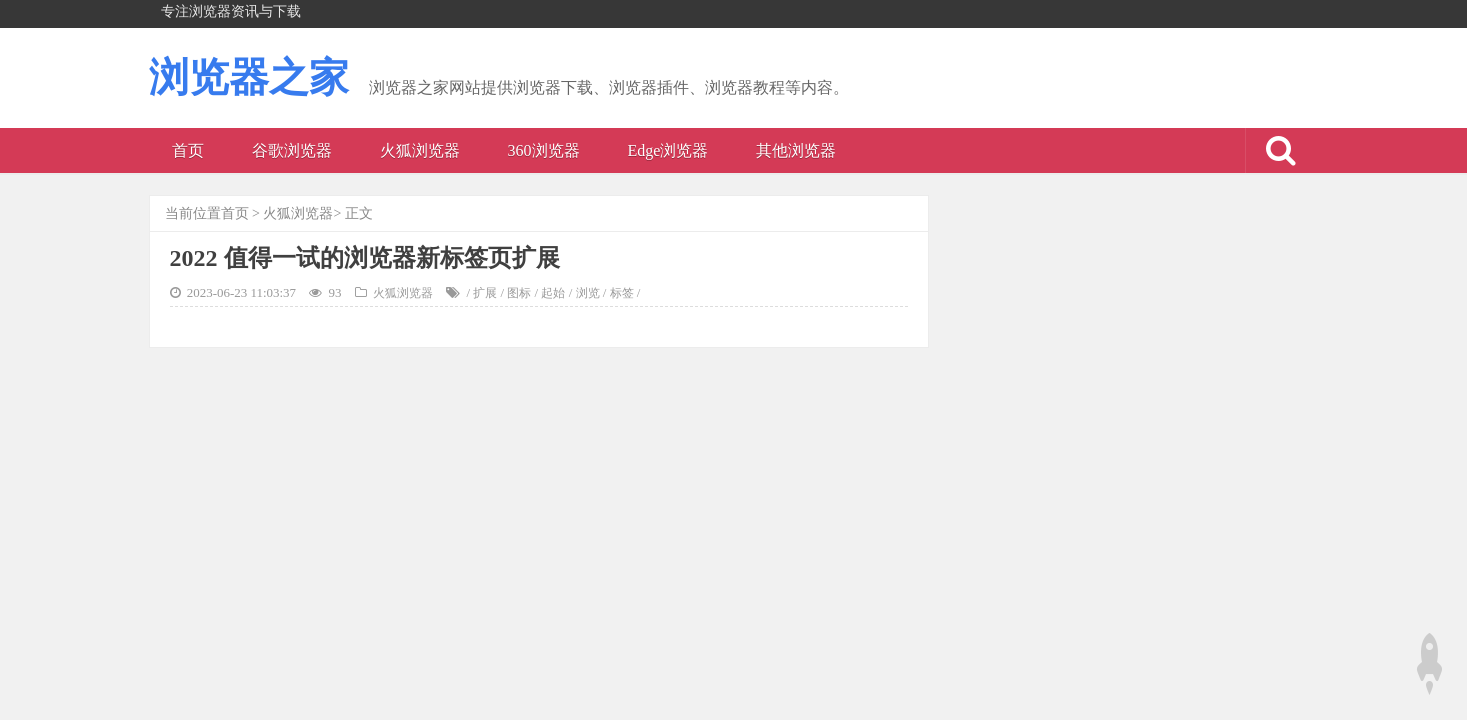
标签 (622, 293)
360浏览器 (544, 150)
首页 (188, 150)
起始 (553, 293)
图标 (519, 293)
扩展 (485, 293)
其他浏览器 (796, 150)
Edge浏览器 (668, 150)
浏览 (588, 293)
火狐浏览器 (420, 150)
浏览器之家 (249, 77)
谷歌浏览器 (292, 150)
